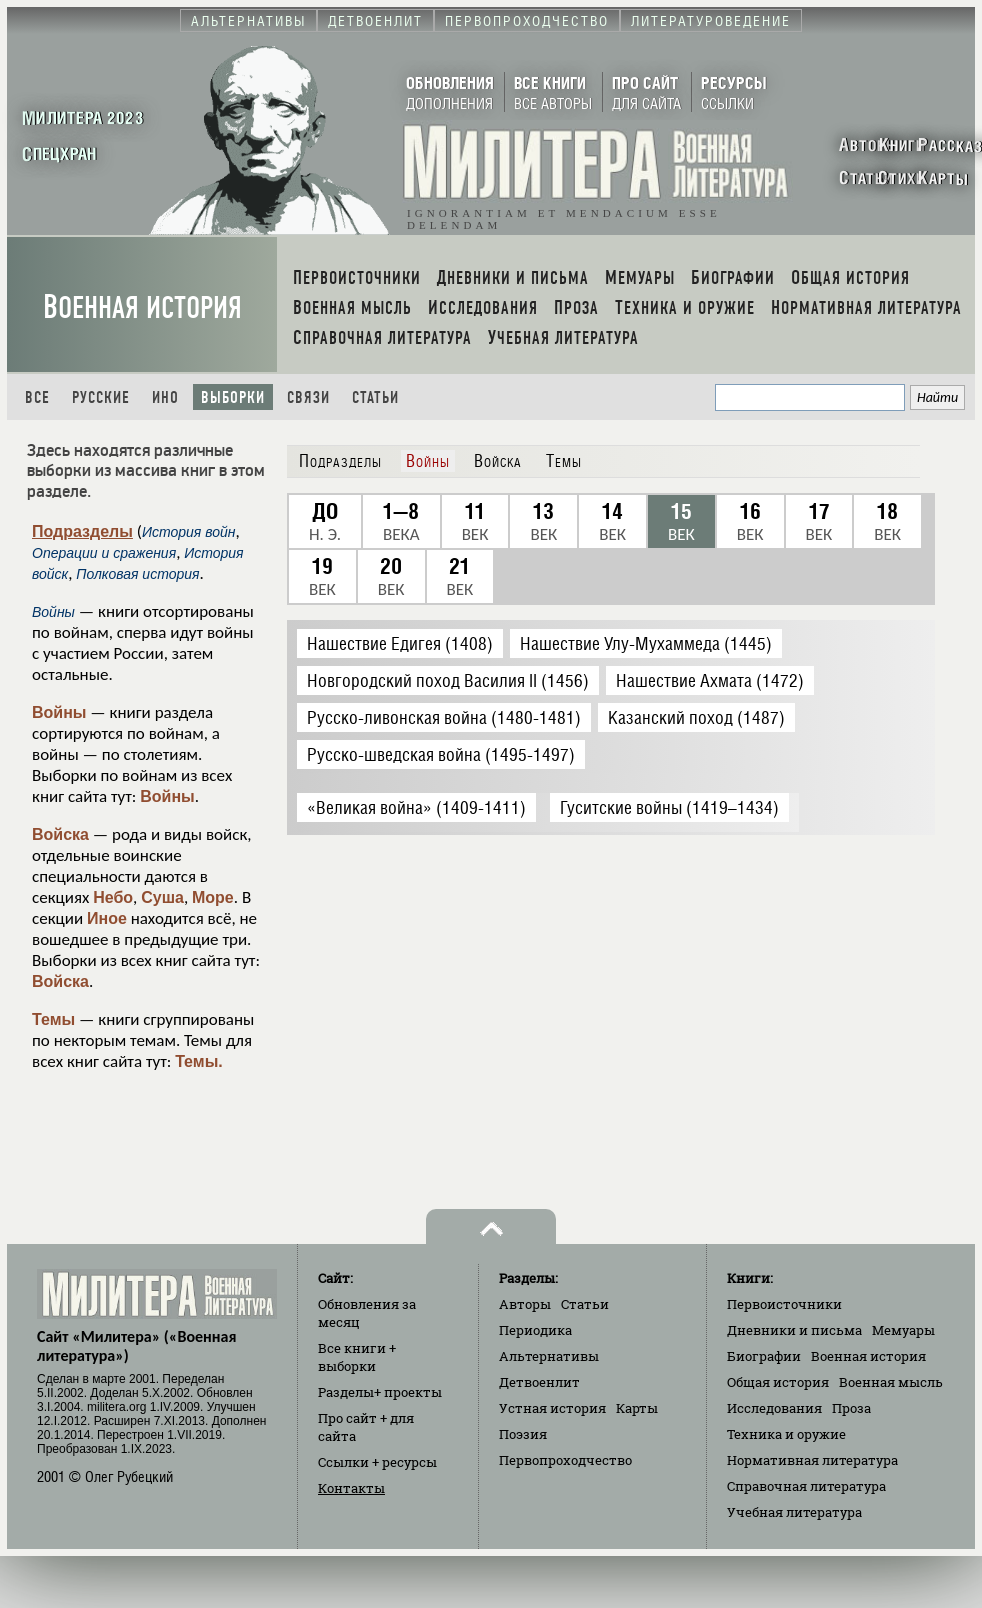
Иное (107, 918)
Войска (60, 834)
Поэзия (523, 1434)
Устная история (552, 1408)
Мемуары (903, 1330)
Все (37, 397)
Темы (53, 1019)
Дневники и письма (794, 1330)
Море (213, 897)
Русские (101, 397)
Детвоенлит (539, 1382)
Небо (113, 897)
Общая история (778, 1382)
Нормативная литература (812, 1460)
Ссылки (377, 1462)
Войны (59, 712)
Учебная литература (794, 1512)
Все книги (357, 1357)
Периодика (535, 1330)
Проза (851, 1408)
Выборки (233, 397)
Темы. (199, 1061)
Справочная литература (806, 1486)
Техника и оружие (786, 1434)
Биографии (764, 1356)
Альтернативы (549, 1356)
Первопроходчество (565, 1460)
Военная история (142, 307)
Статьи (375, 397)
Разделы (380, 1392)
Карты (637, 1408)
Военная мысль (891, 1382)
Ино (165, 397)
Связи (308, 397)
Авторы (525, 1304)
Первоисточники (784, 1304)
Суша (162, 897)
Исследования (774, 1408)
